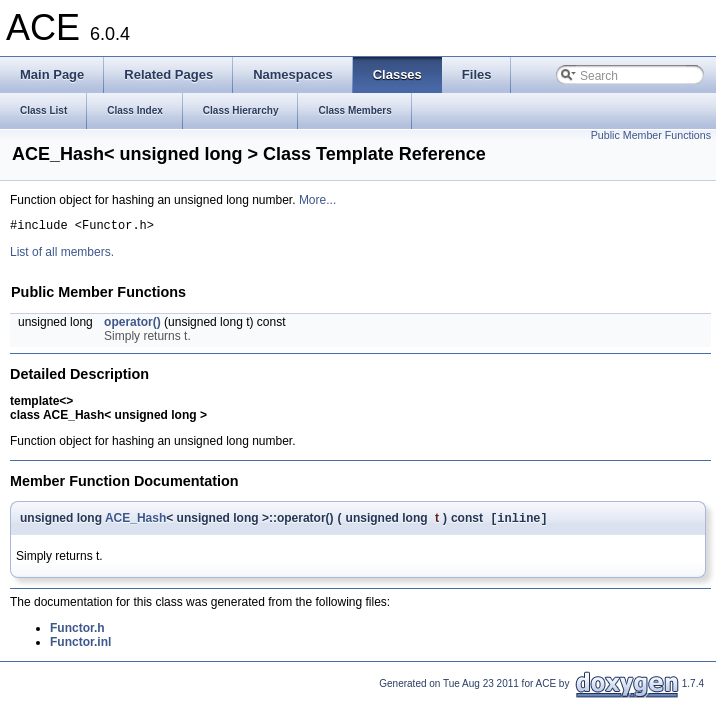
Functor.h (77, 633)
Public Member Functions (651, 135)
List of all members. (62, 255)
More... (317, 200)
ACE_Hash (135, 522)
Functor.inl (80, 647)
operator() (132, 325)
